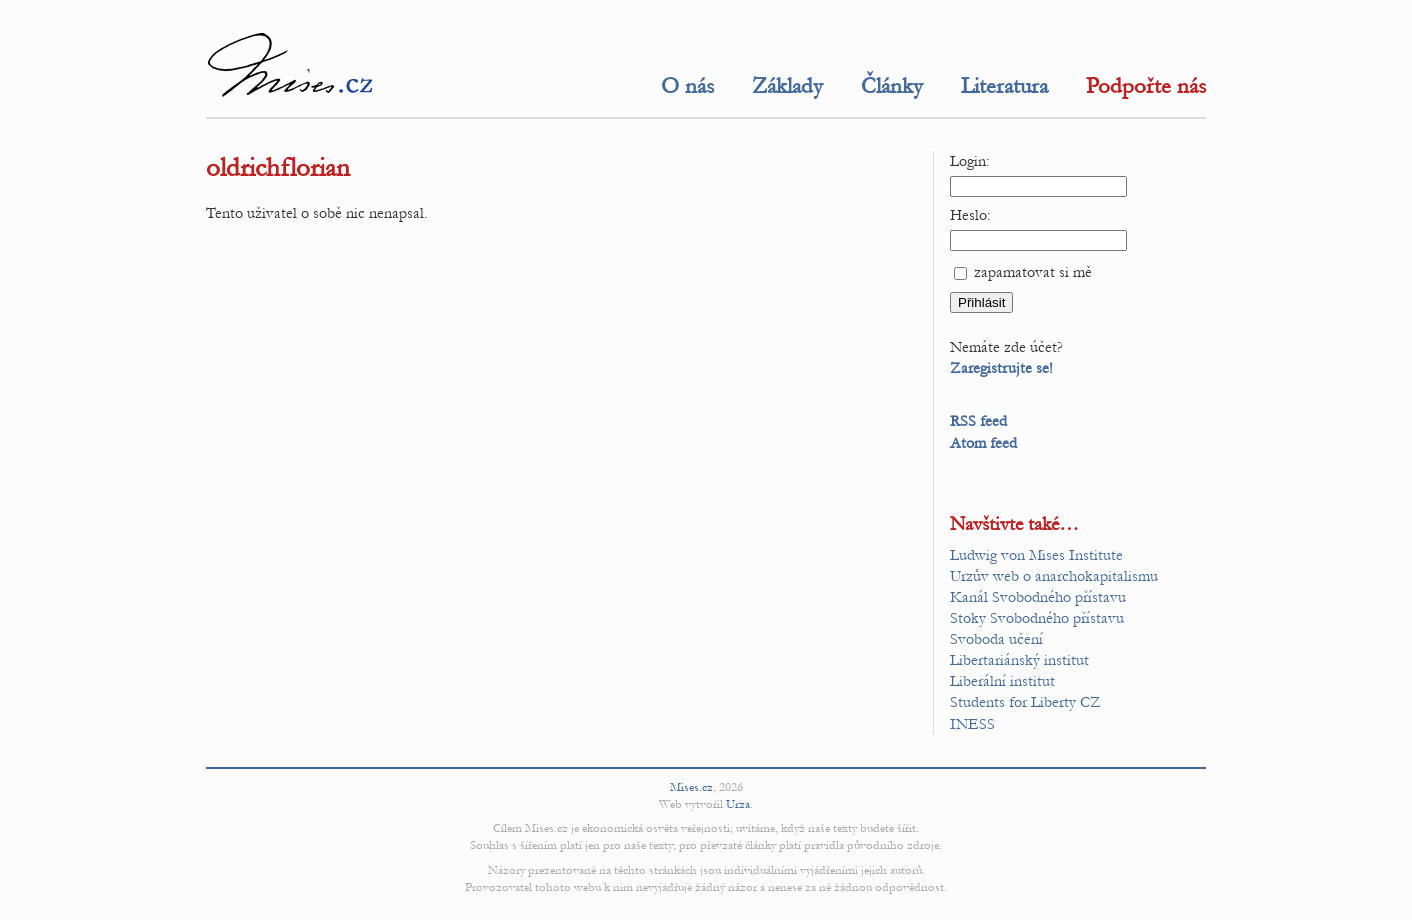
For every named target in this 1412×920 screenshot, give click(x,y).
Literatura (1004, 86)
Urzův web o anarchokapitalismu (1054, 576)
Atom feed (983, 443)
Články (892, 86)
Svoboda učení (996, 639)
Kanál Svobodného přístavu (1038, 597)
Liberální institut (1002, 681)
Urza (738, 804)
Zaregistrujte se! (1001, 368)
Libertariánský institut (1019, 660)
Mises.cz (691, 787)
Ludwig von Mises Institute (1036, 555)
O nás (687, 86)
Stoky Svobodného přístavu (1037, 618)
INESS (972, 724)
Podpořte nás (1146, 86)
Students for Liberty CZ (1025, 702)
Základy (787, 86)
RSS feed (978, 421)
